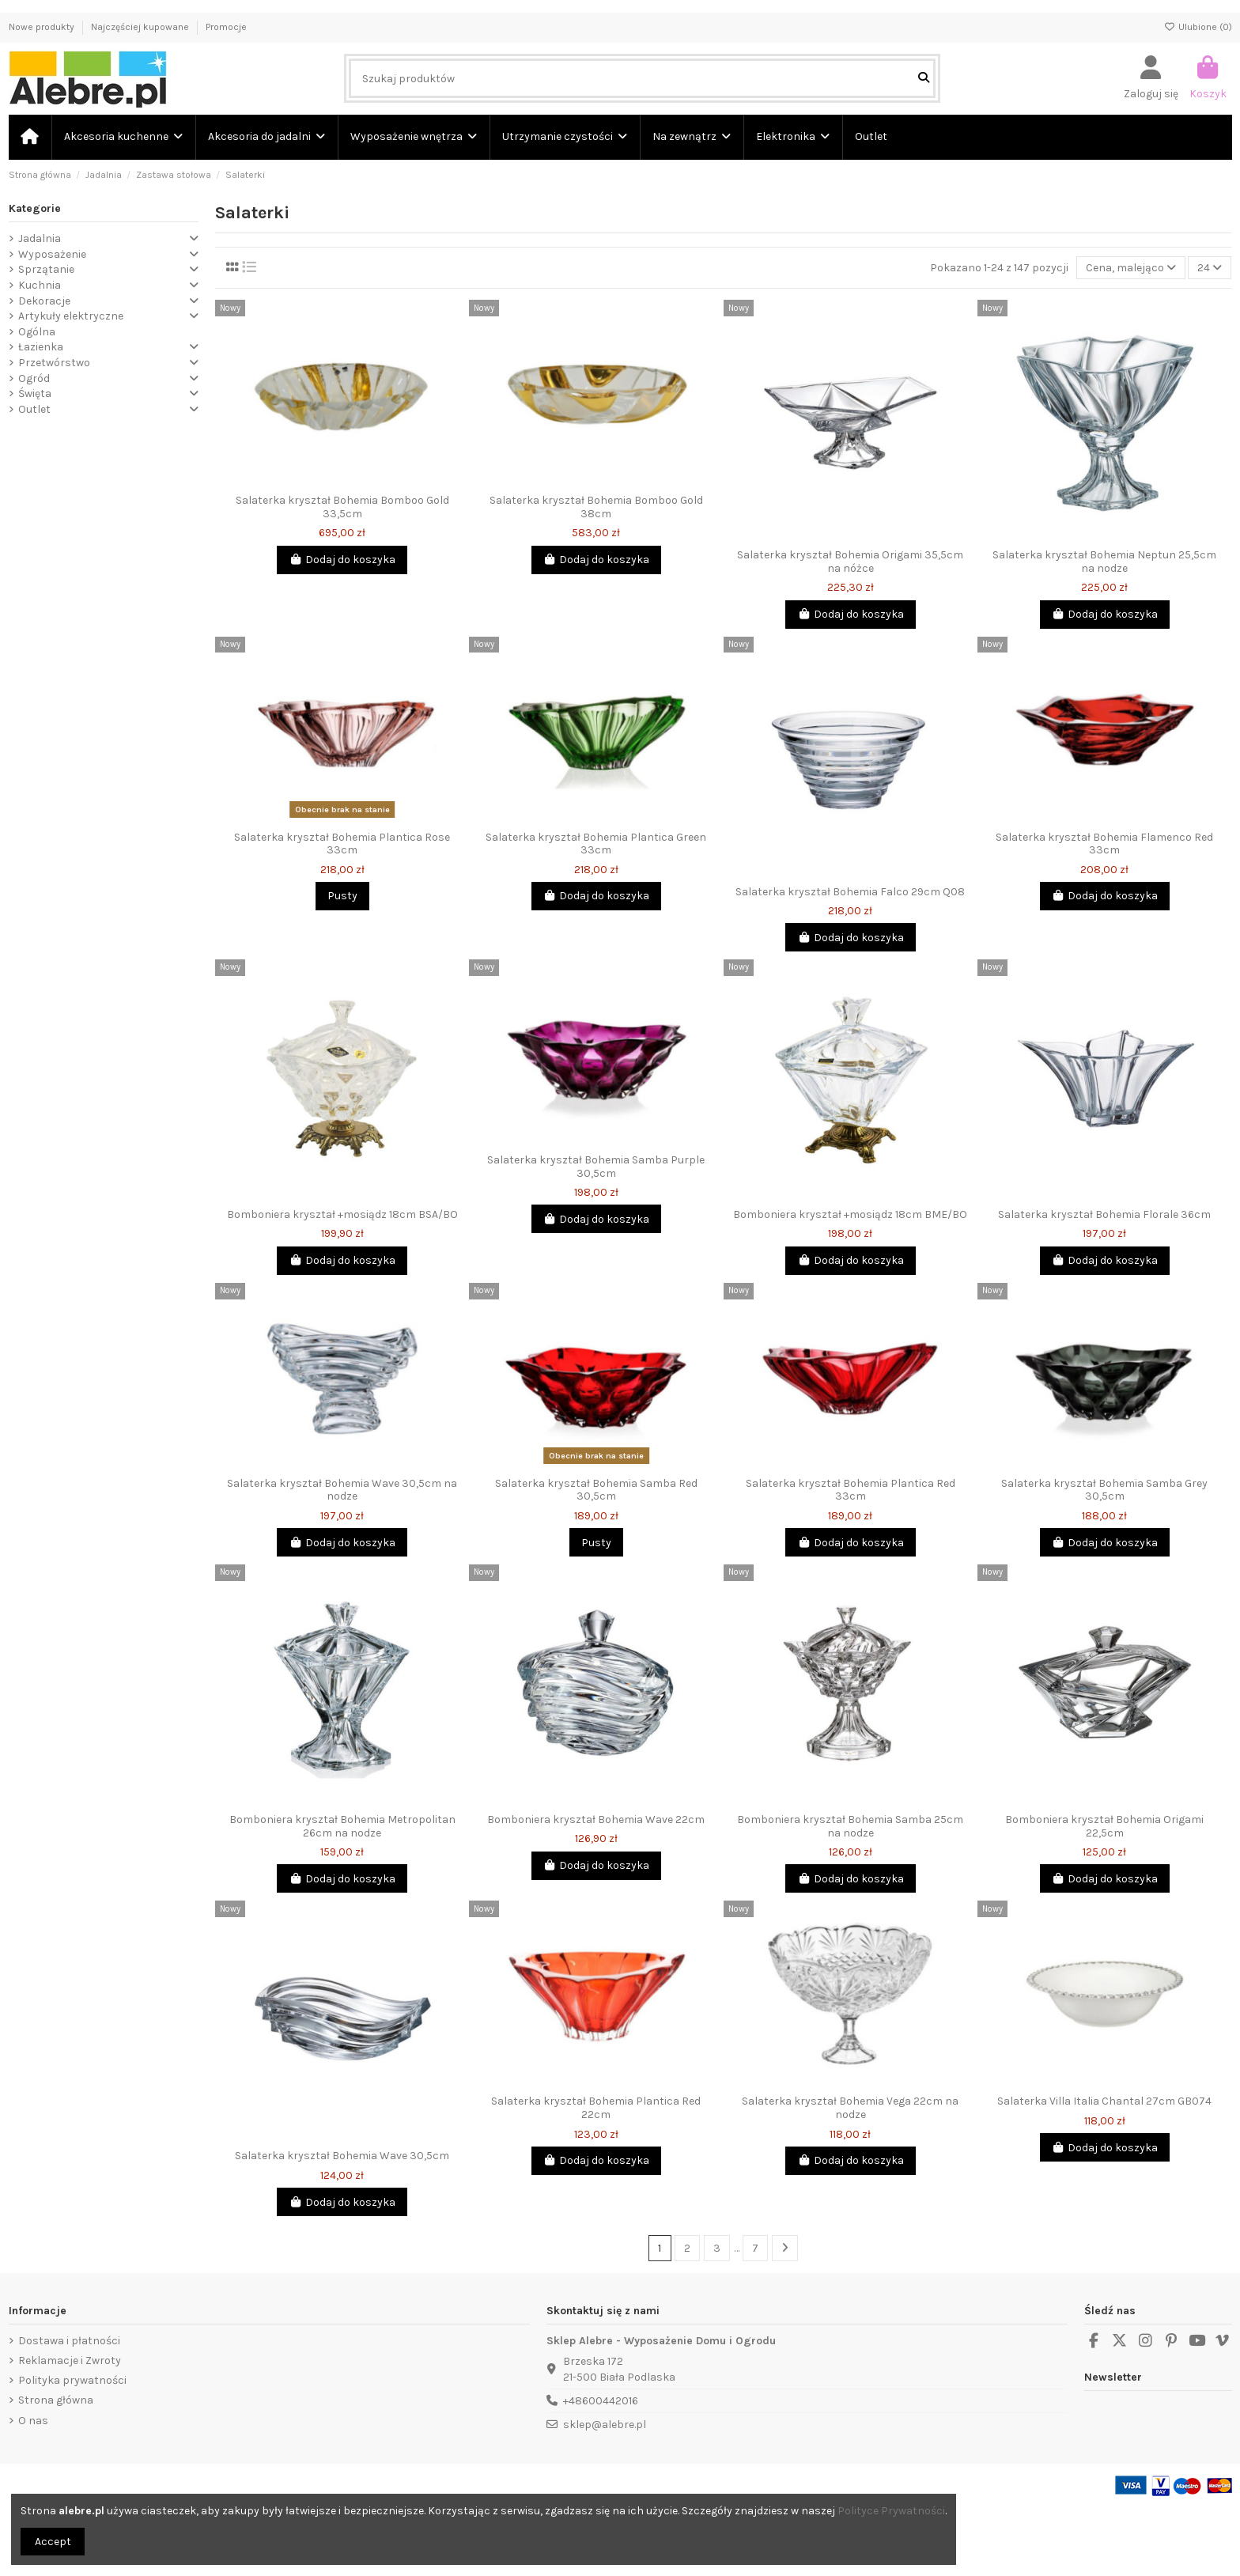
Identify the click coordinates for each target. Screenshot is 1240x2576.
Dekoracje (44, 301)
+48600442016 (600, 2401)
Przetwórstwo (54, 362)
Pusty (342, 895)
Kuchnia (39, 285)
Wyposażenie (52, 254)
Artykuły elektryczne (70, 316)
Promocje (226, 26)
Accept (53, 2541)
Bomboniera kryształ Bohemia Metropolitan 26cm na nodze (342, 1826)
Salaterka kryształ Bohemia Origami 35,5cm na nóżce (850, 561)
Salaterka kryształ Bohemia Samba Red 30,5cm (596, 1490)
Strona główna (55, 2400)
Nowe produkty (43, 26)
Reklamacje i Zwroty (69, 2360)
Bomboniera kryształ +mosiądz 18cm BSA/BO (342, 1214)
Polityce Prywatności (891, 2510)
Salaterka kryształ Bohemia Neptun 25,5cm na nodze (1104, 561)
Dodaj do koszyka (342, 559)
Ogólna (36, 332)
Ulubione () (1198, 26)
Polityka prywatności (72, 2380)
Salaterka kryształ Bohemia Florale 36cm (1104, 1214)
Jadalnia (39, 238)
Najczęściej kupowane (141, 26)
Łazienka (40, 347)
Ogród (34, 378)
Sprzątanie (46, 269)
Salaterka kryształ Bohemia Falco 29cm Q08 (850, 891)
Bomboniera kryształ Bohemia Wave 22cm (596, 1819)
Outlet (34, 409)
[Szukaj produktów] (923, 78)
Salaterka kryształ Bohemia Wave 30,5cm (342, 2155)
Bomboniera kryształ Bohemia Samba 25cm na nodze (850, 1826)
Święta (34, 393)
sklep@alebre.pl (604, 2424)
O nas (33, 2420)
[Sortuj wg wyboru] (1130, 267)
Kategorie (35, 208)
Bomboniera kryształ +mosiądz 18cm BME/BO (850, 1214)
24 (1209, 267)
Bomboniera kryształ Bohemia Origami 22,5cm (1104, 1826)
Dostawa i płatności (69, 2340)
